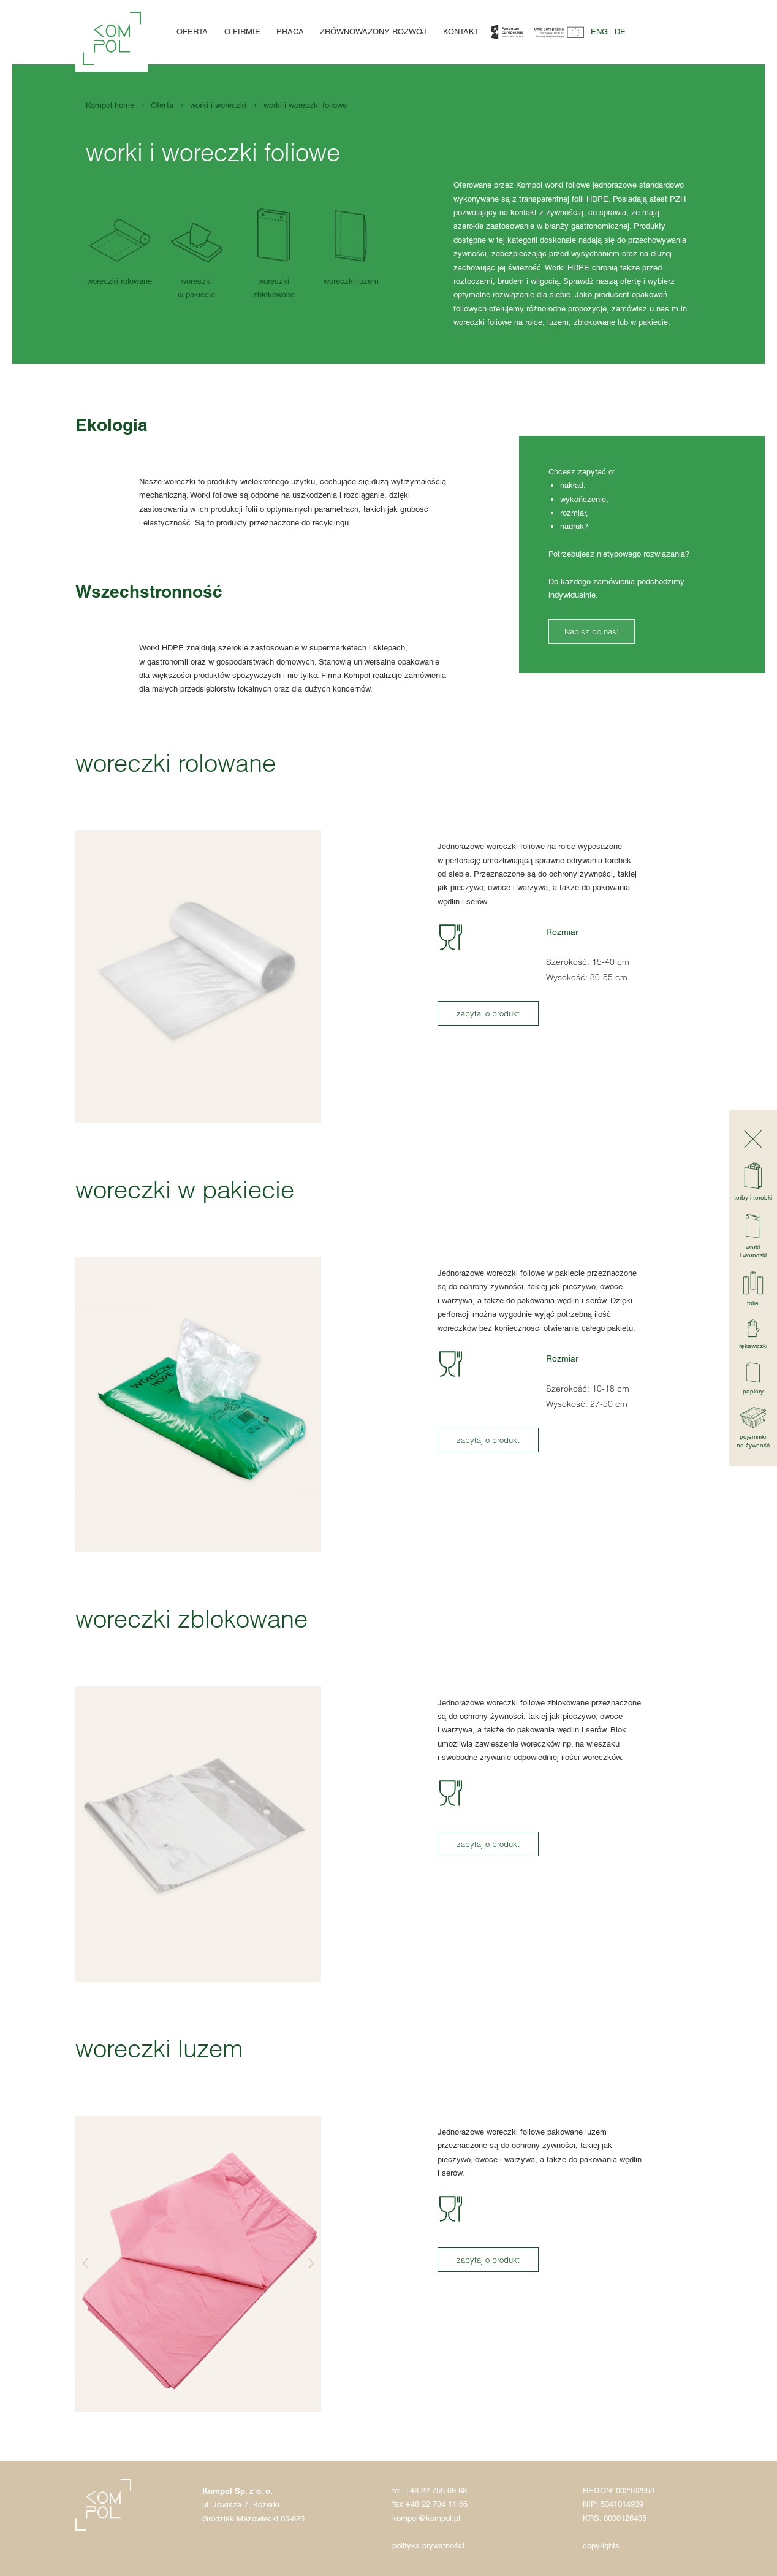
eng (599, 31)
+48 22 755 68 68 (436, 2490)
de (620, 31)
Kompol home (110, 105)
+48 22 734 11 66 (437, 2504)
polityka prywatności (428, 2545)
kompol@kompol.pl (426, 2518)
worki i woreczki (218, 105)
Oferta (192, 31)
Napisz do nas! (591, 631)
